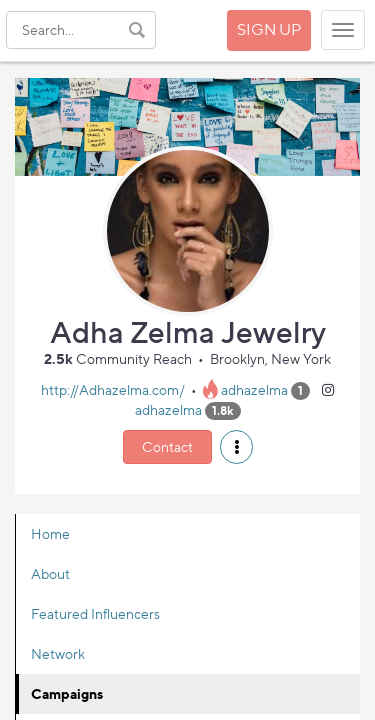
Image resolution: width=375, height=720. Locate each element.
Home (50, 533)
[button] (236, 447)
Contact (167, 446)
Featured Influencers (95, 613)
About (50, 573)
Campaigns (67, 693)
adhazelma (254, 389)
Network (58, 653)
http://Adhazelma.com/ (113, 389)
